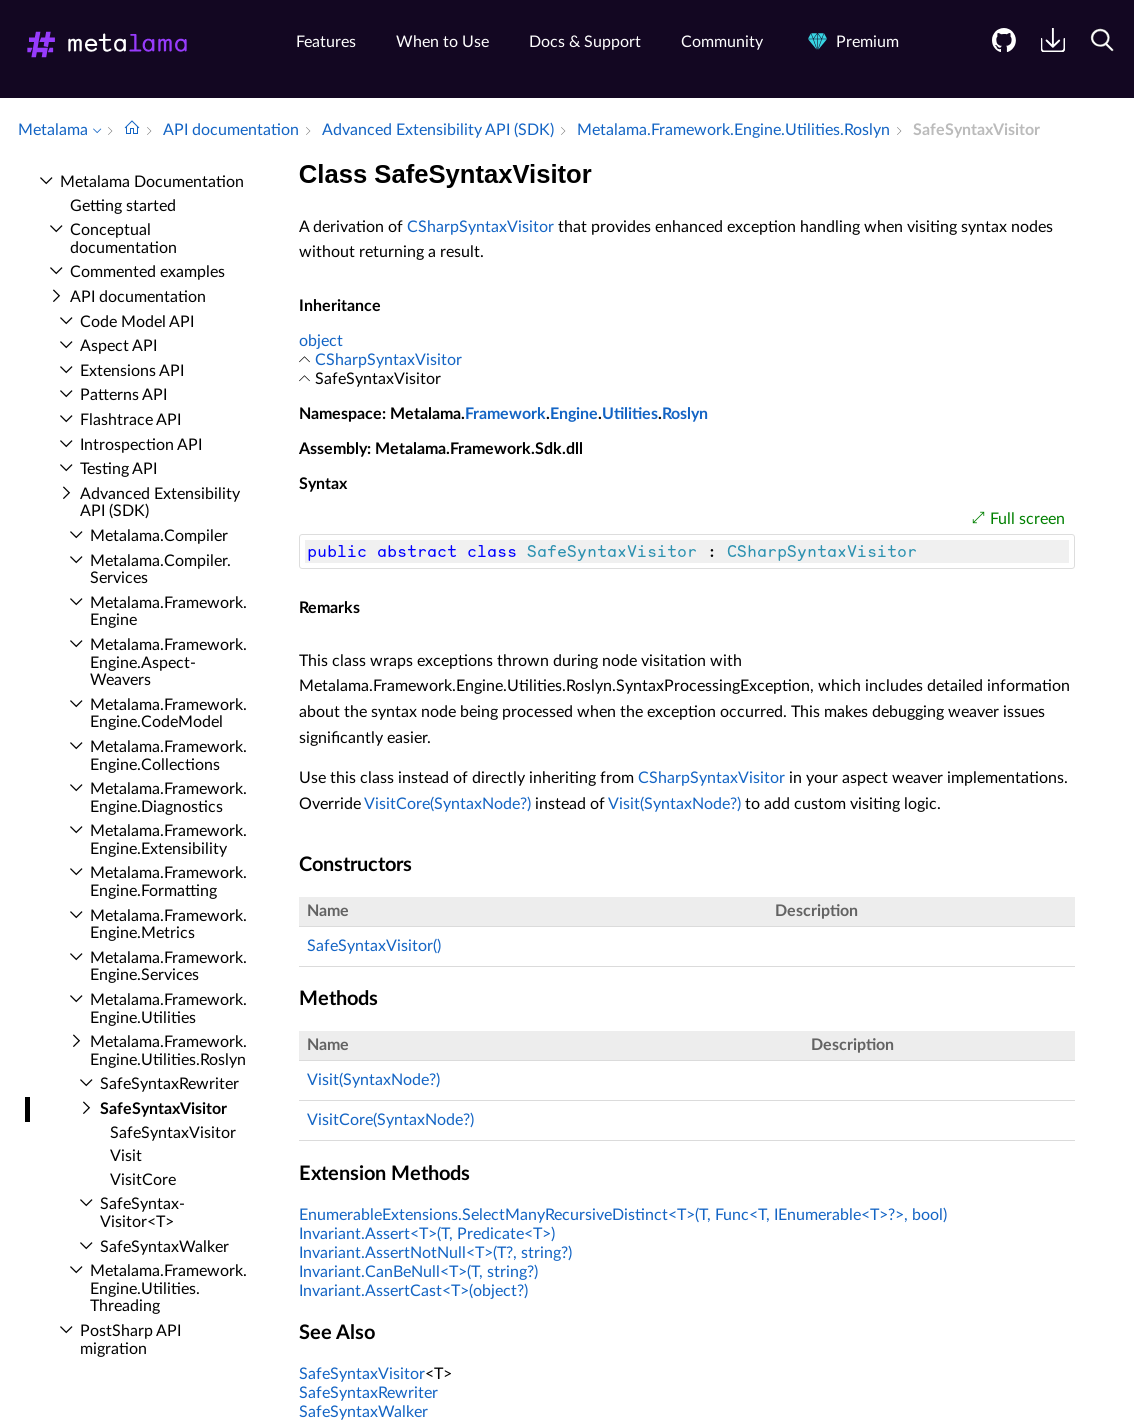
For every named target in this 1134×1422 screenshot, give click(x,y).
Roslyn (685, 414)
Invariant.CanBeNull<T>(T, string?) (418, 1272)
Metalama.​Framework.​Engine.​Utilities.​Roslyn (168, 1051)
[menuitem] (996, 55)
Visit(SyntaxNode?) (674, 804)
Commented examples (147, 272)
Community (722, 42)
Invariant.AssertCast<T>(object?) (413, 1291)
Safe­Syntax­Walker (164, 1247)
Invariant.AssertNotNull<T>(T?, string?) (435, 1253)
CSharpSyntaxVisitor (480, 227)
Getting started (123, 206)
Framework (505, 414)
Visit (126, 1156)
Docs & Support (585, 42)
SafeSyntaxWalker (363, 1412)
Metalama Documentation (152, 182)
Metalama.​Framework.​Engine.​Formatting (168, 882)
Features (326, 42)
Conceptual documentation (123, 239)
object (321, 341)
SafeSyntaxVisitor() (374, 946)
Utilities (630, 414)
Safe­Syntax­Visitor (163, 1109)
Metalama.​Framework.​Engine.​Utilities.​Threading (168, 1288)
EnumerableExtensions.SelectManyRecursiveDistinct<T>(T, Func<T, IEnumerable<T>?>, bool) (623, 1215)
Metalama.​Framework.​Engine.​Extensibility (168, 840)
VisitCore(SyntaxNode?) (447, 804)
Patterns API (123, 395)
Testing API (118, 469)
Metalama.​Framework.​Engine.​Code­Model (168, 714)
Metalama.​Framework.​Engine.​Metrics (168, 925)
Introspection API (141, 445)
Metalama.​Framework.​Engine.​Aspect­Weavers (168, 662)
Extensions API (132, 371)
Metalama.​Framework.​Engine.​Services (168, 967)
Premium (851, 42)
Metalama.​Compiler (159, 536)
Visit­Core (143, 1180)
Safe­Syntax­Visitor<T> (142, 1213)
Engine (574, 414)
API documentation (138, 297)
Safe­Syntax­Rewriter (169, 1084)
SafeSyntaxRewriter (368, 1393)
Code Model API (137, 322)
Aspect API (118, 346)
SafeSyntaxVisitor (362, 1374)
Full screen (1027, 519)
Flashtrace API (130, 420)
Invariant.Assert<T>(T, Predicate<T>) (427, 1234)
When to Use (442, 42)
